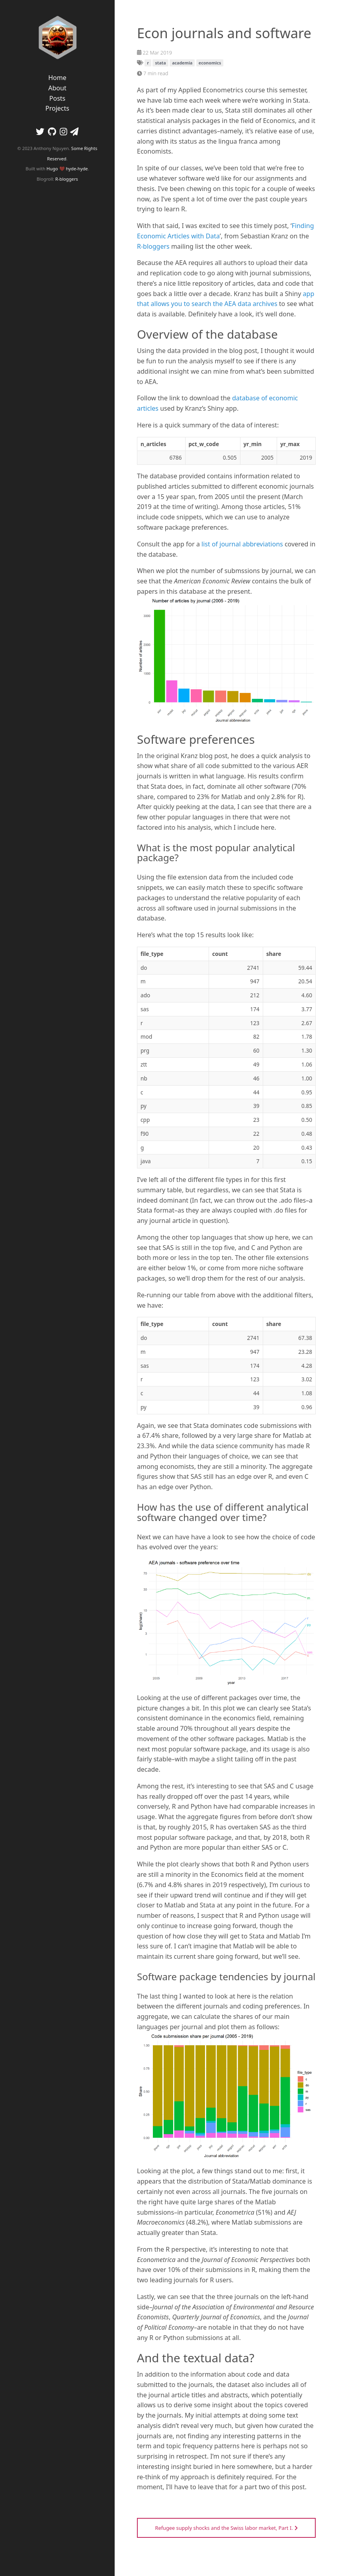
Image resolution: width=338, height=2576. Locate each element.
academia (182, 63)
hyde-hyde (77, 169)
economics (210, 63)
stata (160, 63)
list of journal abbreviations (242, 544)
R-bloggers (66, 179)
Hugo (52, 169)
